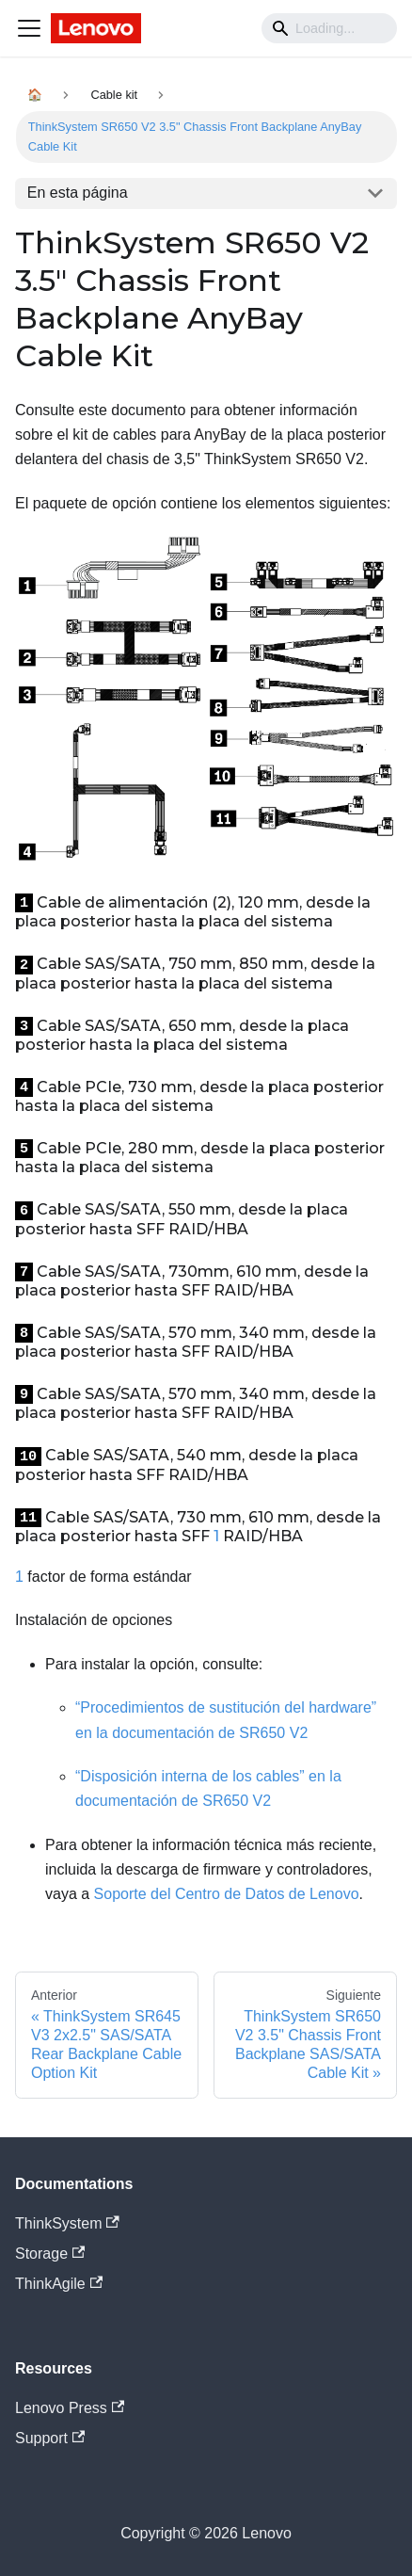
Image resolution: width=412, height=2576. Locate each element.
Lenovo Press (69, 2408)
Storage (50, 2254)
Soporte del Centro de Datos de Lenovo (226, 1894)
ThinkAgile (59, 2284)
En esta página (77, 193)
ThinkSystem (67, 2223)
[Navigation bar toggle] (29, 28)
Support (50, 2438)
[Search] (329, 28)
